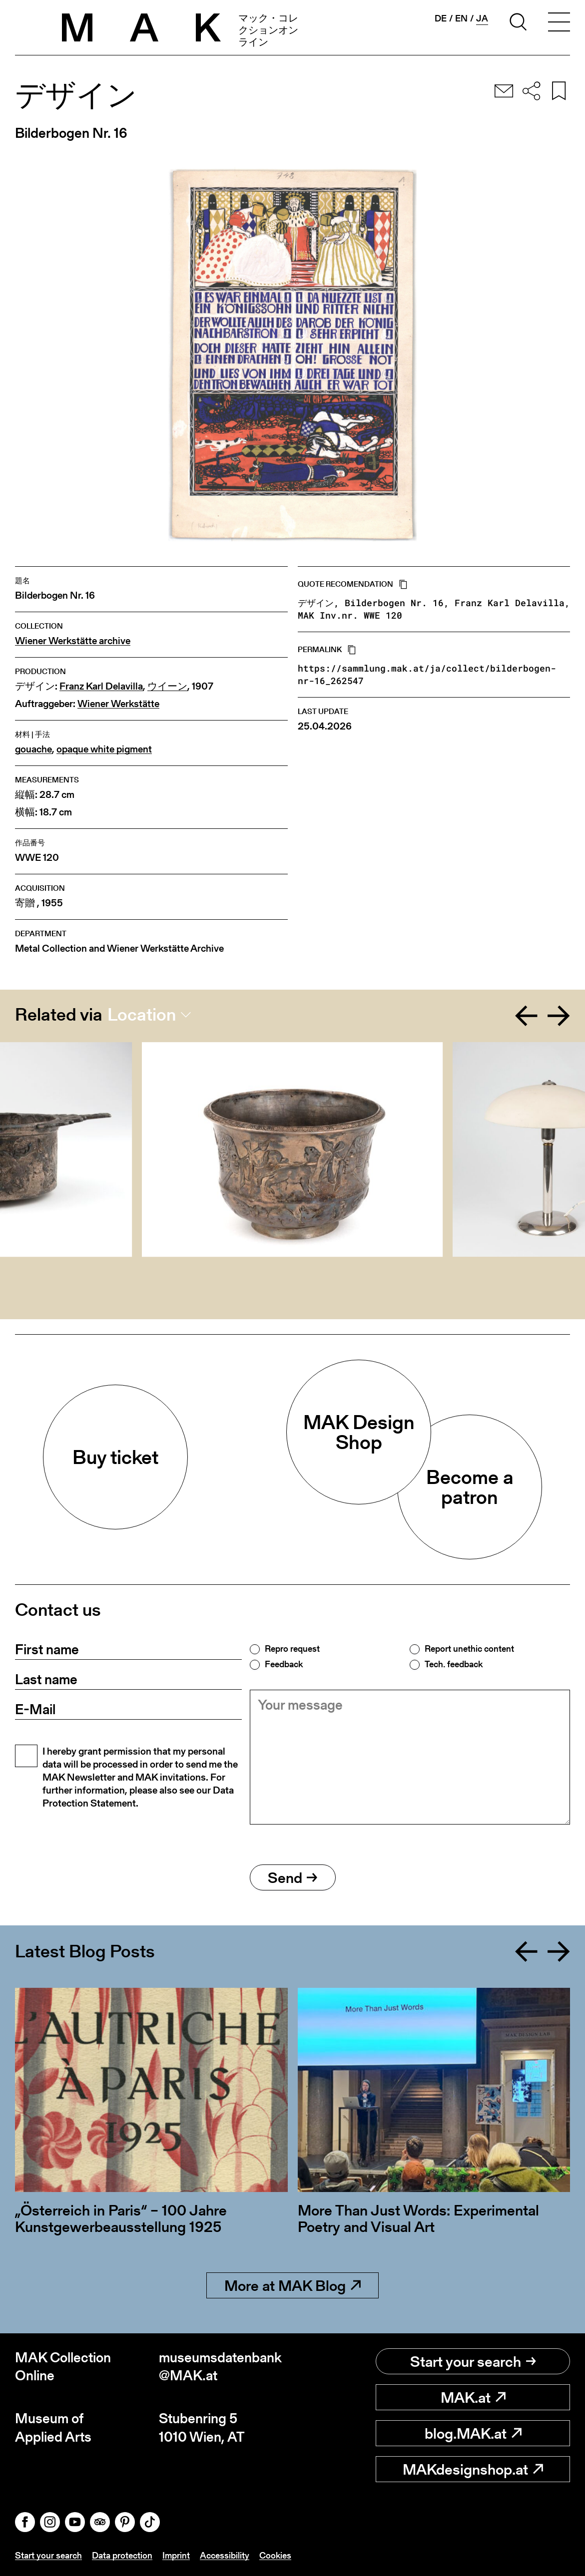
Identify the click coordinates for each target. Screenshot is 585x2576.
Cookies (275, 2555)
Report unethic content (469, 1648)
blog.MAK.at (473, 2433)
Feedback (284, 1664)
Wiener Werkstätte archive (72, 641)
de (441, 18)
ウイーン (167, 686)
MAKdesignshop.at (473, 2469)
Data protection (122, 2555)
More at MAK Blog (292, 2285)
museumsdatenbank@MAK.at (220, 2366)
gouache (33, 749)
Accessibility (224, 2555)
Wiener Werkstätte (118, 704)
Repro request (292, 1648)
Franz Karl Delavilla (101, 686)
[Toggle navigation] (559, 23)
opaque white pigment (104, 749)
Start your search (473, 2361)
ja (482, 18)
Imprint (176, 2555)
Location (141, 1015)
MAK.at (473, 2397)
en (461, 18)
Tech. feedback (454, 1664)
